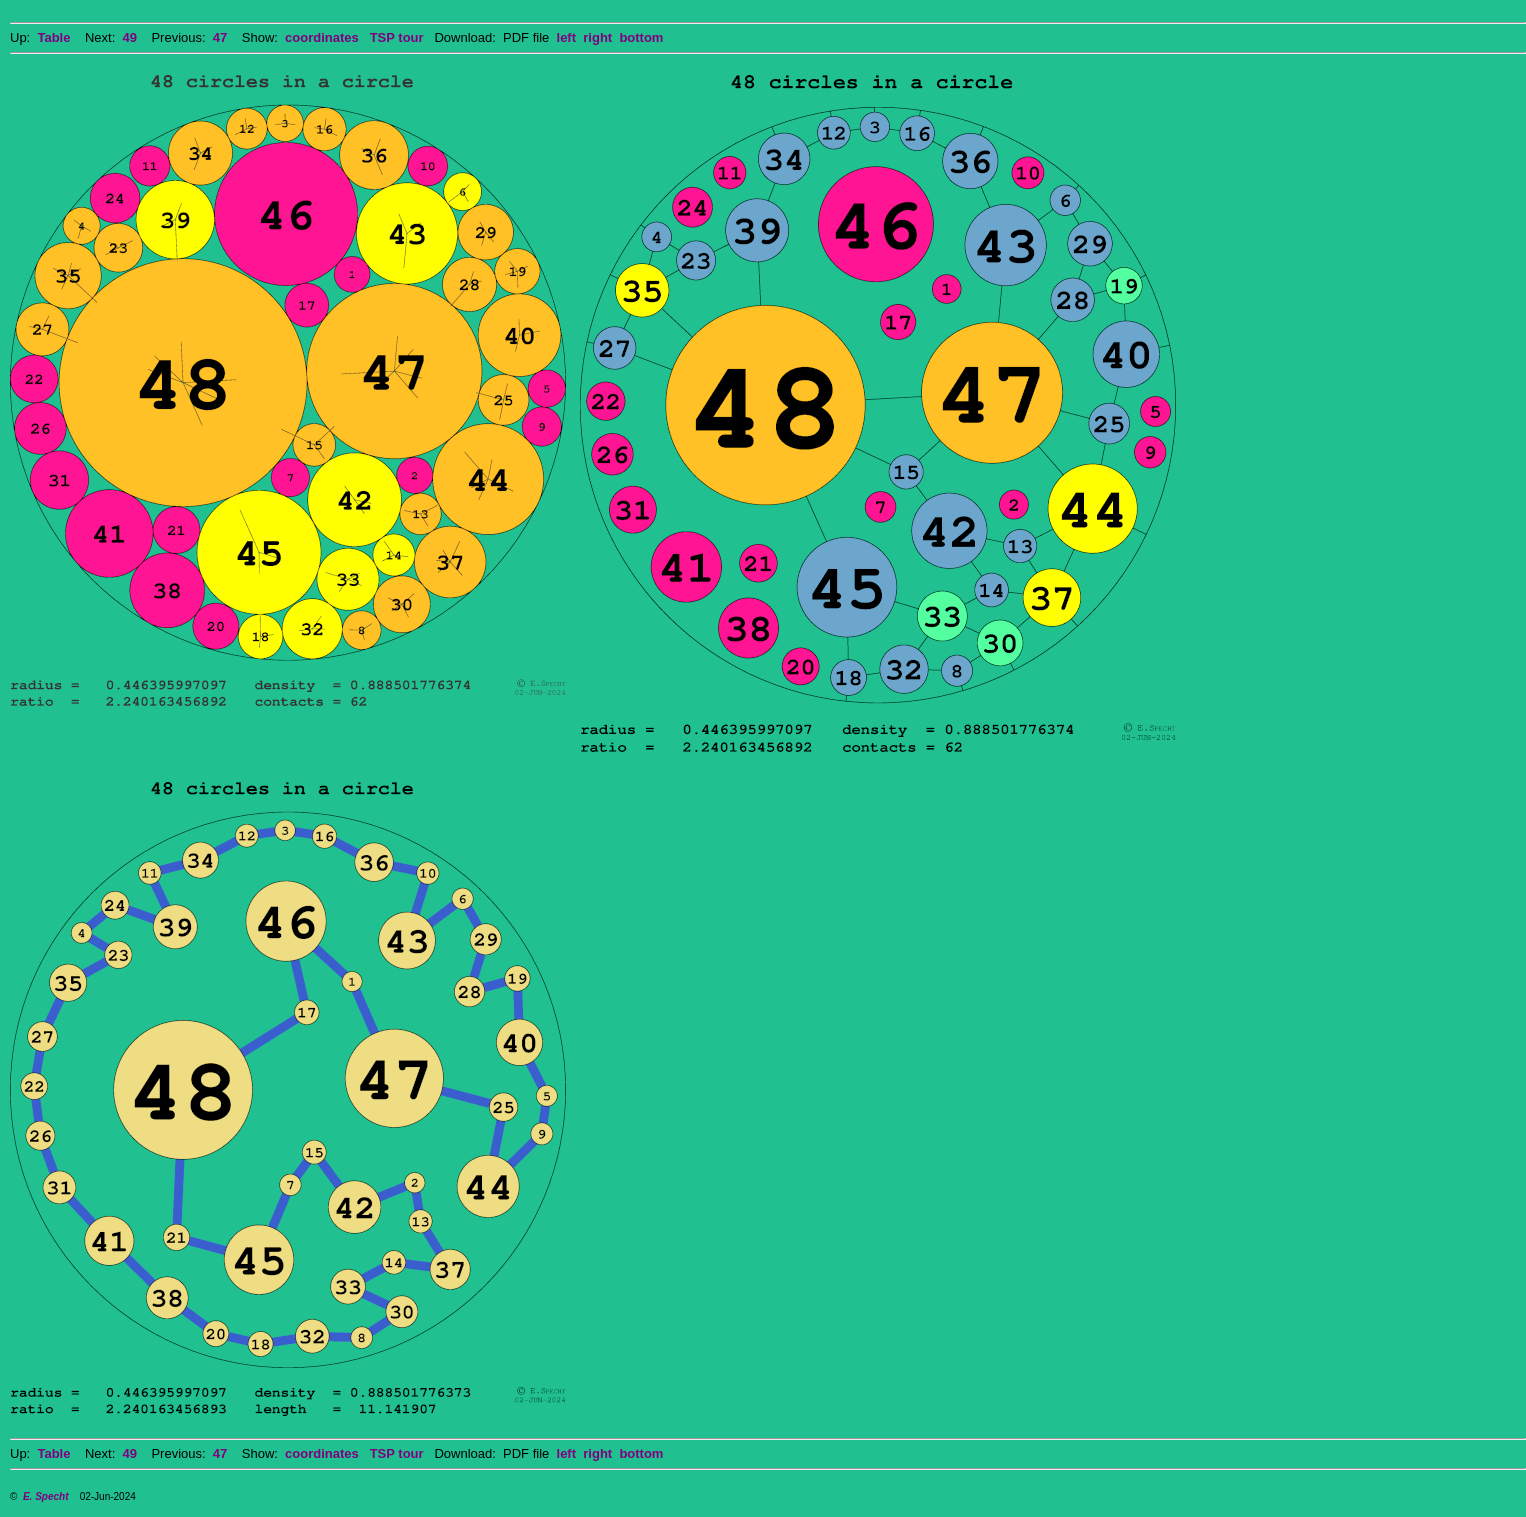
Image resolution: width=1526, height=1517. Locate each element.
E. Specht (46, 1496)
